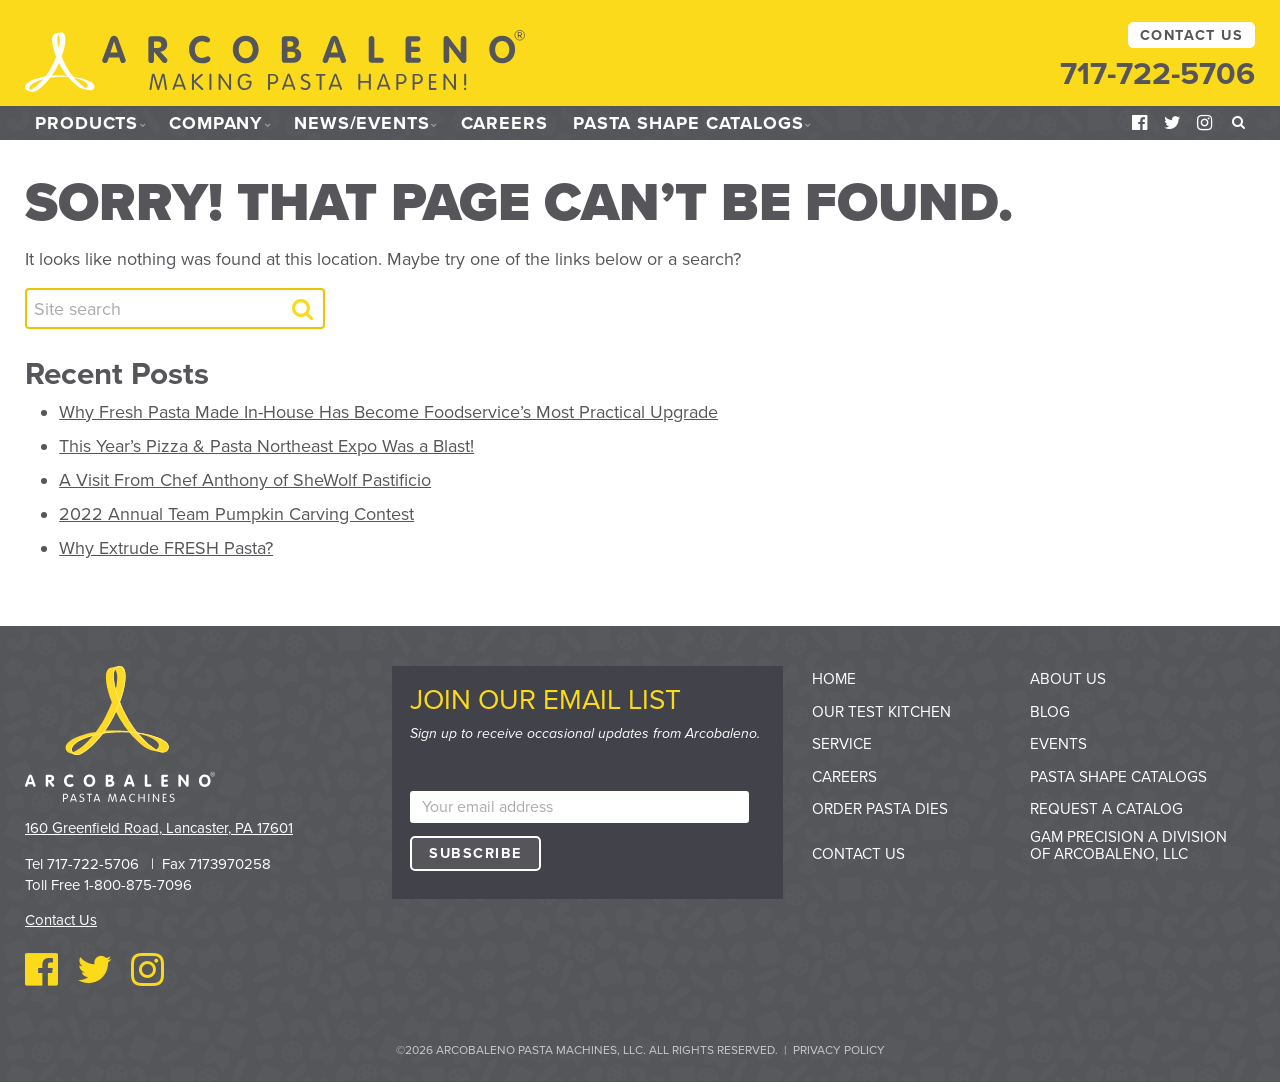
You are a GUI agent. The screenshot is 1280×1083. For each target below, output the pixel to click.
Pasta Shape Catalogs (688, 123)
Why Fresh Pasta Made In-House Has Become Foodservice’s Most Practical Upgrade (388, 412)
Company (216, 123)
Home (834, 679)
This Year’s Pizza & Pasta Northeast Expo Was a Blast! (266, 446)
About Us (1068, 679)
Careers (504, 123)
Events (1058, 744)
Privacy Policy (839, 1050)
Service (842, 744)
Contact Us (1191, 35)
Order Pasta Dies (880, 809)
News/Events (362, 123)
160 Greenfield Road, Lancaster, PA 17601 (159, 828)
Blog (1050, 712)
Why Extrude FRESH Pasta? (166, 548)
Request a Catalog (1106, 809)
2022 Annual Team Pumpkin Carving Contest (236, 514)
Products (86, 123)
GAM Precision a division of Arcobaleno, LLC (1128, 845)
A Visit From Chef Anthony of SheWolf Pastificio (245, 480)
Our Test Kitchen (881, 712)
